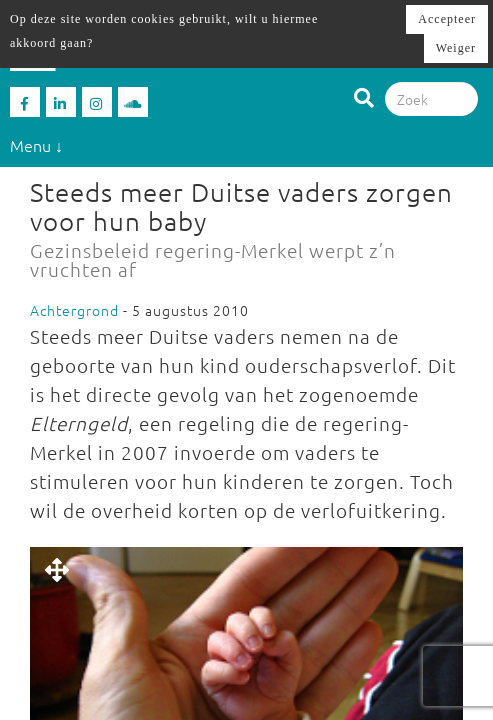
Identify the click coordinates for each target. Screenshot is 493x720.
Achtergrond (74, 310)
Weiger (456, 48)
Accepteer (447, 19)
